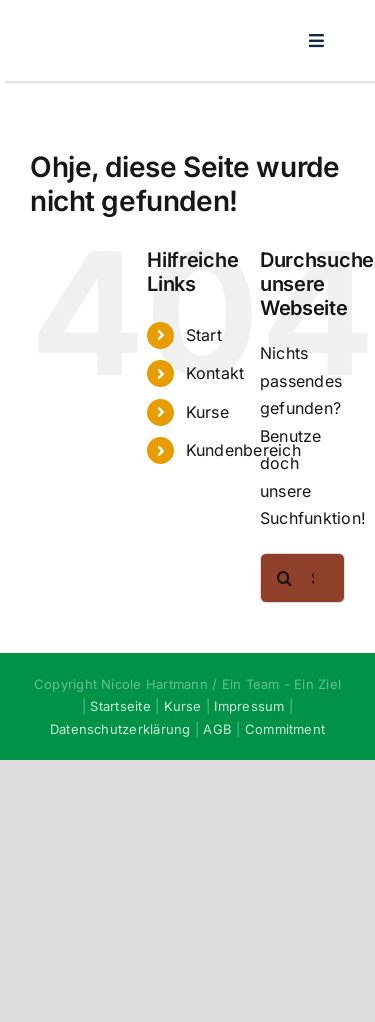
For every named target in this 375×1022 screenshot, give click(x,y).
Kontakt (215, 373)
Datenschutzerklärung (120, 729)
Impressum (249, 706)
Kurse (207, 412)
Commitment (285, 729)
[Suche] (285, 578)
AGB (217, 729)
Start (204, 335)
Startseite (120, 706)
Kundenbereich (243, 450)
